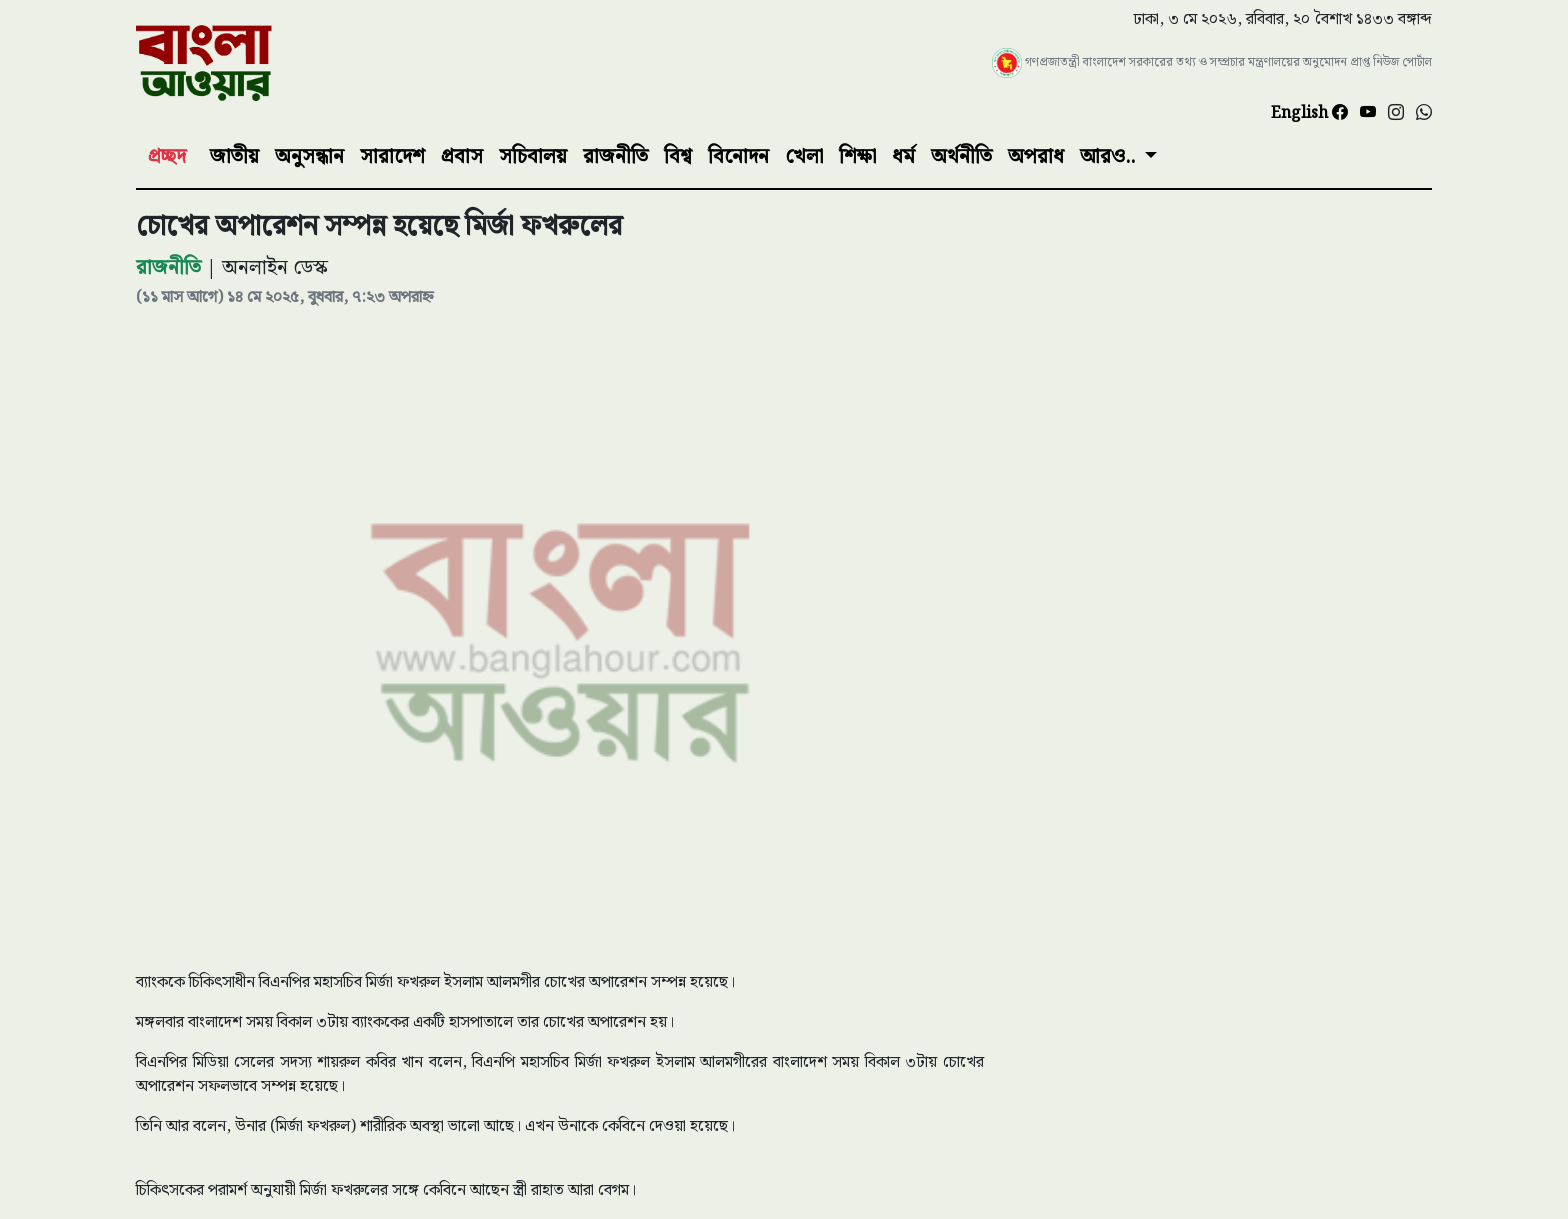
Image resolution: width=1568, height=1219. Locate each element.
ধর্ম (903, 157)
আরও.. (1110, 157)
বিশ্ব (678, 157)
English (1301, 113)
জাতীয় (234, 157)
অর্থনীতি (961, 157)
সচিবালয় (533, 157)
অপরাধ (1036, 157)
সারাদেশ (392, 157)
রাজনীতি (615, 157)
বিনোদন (738, 157)
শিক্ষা (857, 157)
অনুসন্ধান (309, 157)
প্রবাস (462, 157)
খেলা (804, 157)
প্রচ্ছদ (167, 157)
